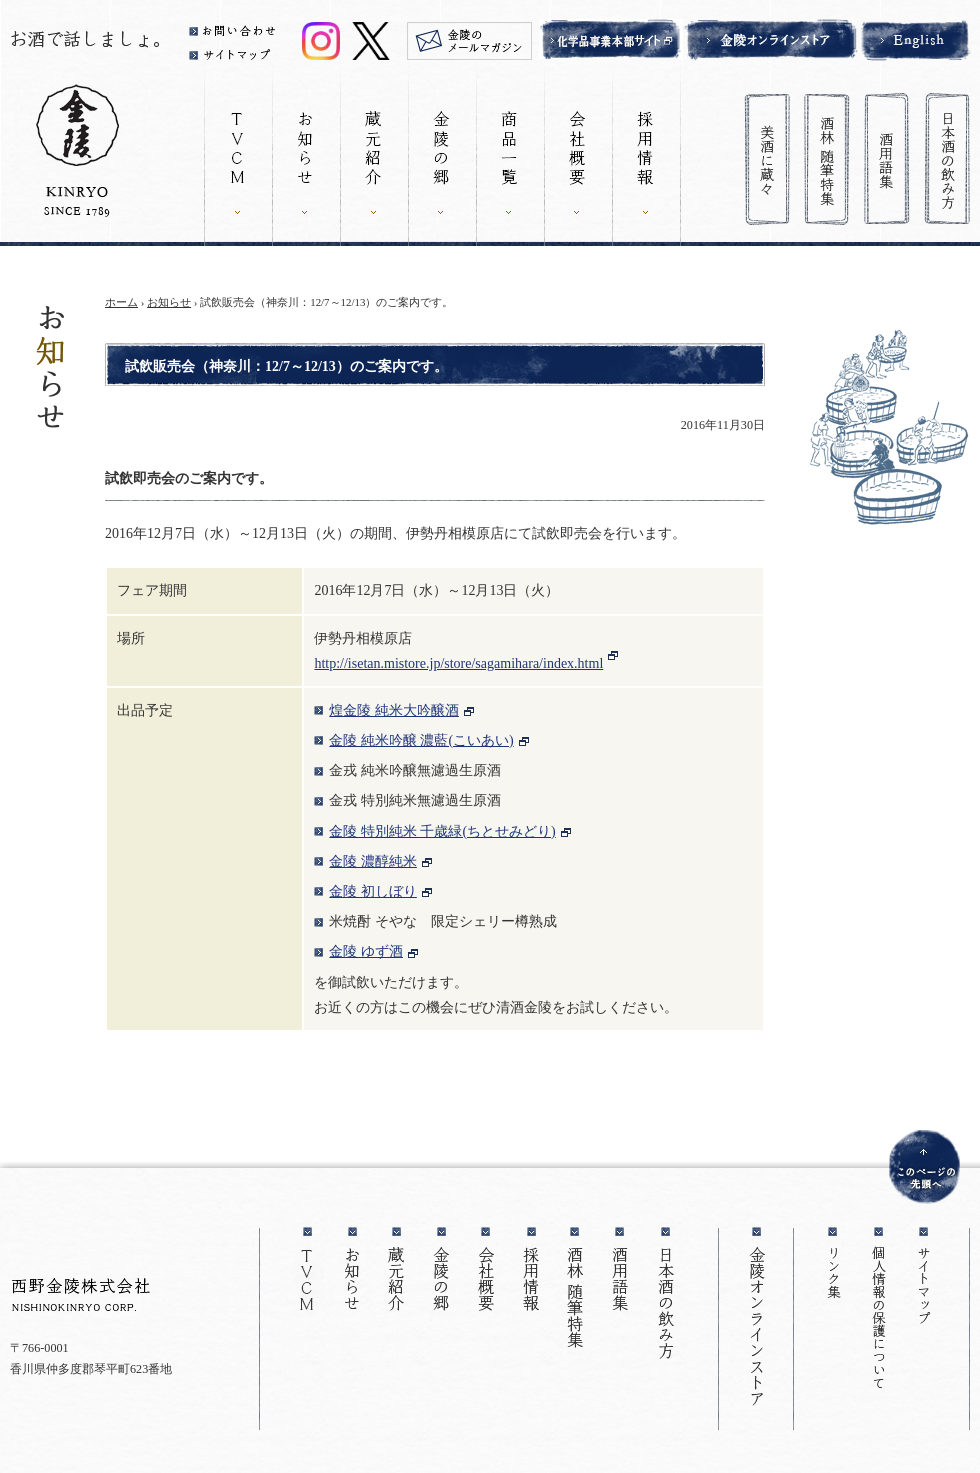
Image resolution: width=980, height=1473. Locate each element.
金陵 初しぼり (373, 891)
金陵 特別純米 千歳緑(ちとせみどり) (442, 831)
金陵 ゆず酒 (366, 951)
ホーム (121, 302)
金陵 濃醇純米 (373, 861)
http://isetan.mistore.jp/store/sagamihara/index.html (458, 663)
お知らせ (169, 302)
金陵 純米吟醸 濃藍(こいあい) (421, 740)
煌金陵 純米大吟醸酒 (394, 710)
